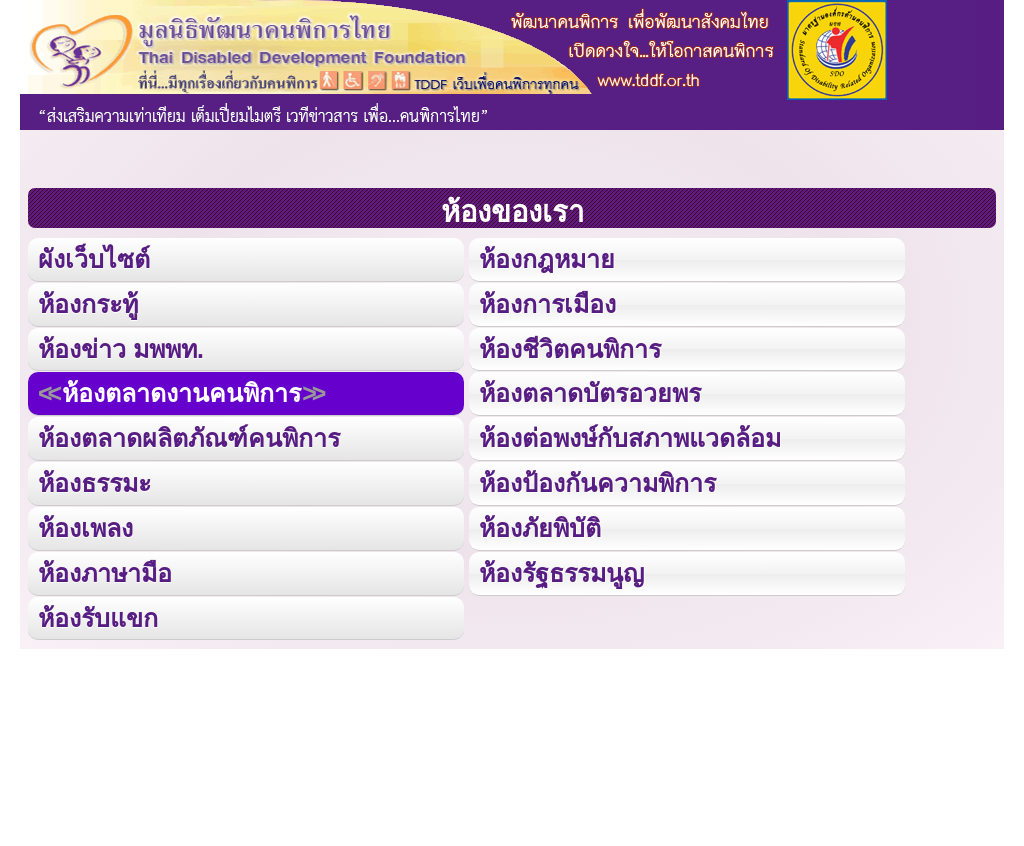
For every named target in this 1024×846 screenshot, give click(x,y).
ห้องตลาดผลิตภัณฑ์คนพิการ (189, 435)
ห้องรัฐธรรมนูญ (561, 568)
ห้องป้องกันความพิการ (597, 479)
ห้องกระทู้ (88, 302)
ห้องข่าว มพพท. (121, 346)
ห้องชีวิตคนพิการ (570, 346)
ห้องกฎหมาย (547, 258)
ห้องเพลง (85, 523)
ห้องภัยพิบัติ (540, 523)
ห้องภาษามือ (105, 568)
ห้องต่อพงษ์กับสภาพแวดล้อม (630, 435)
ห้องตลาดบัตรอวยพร (590, 391)
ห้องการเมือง (547, 302)
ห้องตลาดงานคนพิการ (181, 391)
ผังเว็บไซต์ (93, 258)
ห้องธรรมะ (94, 479)
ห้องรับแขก (98, 612)
